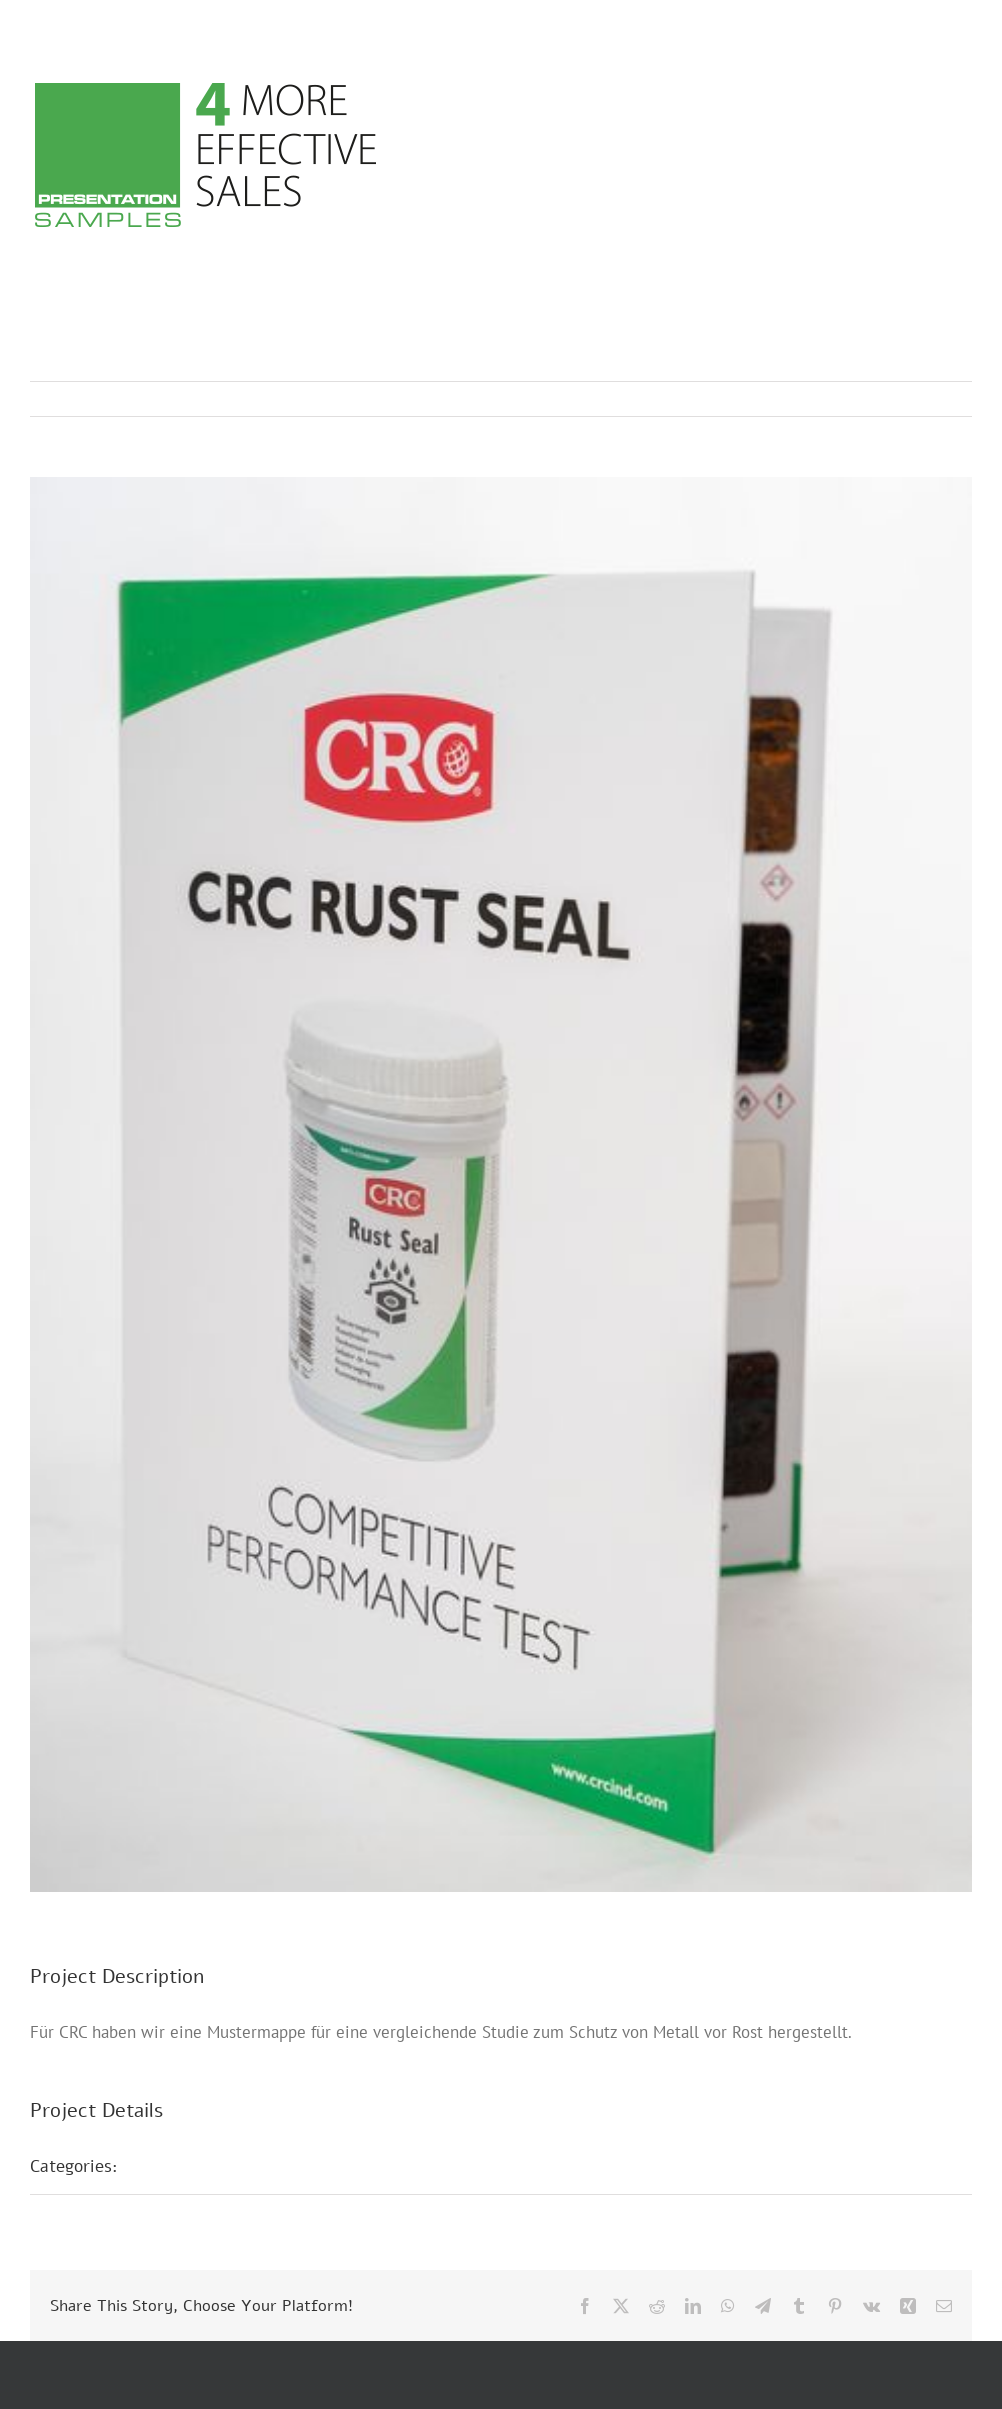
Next (937, 399)
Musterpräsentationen (224, 2166)
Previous (869, 399)
